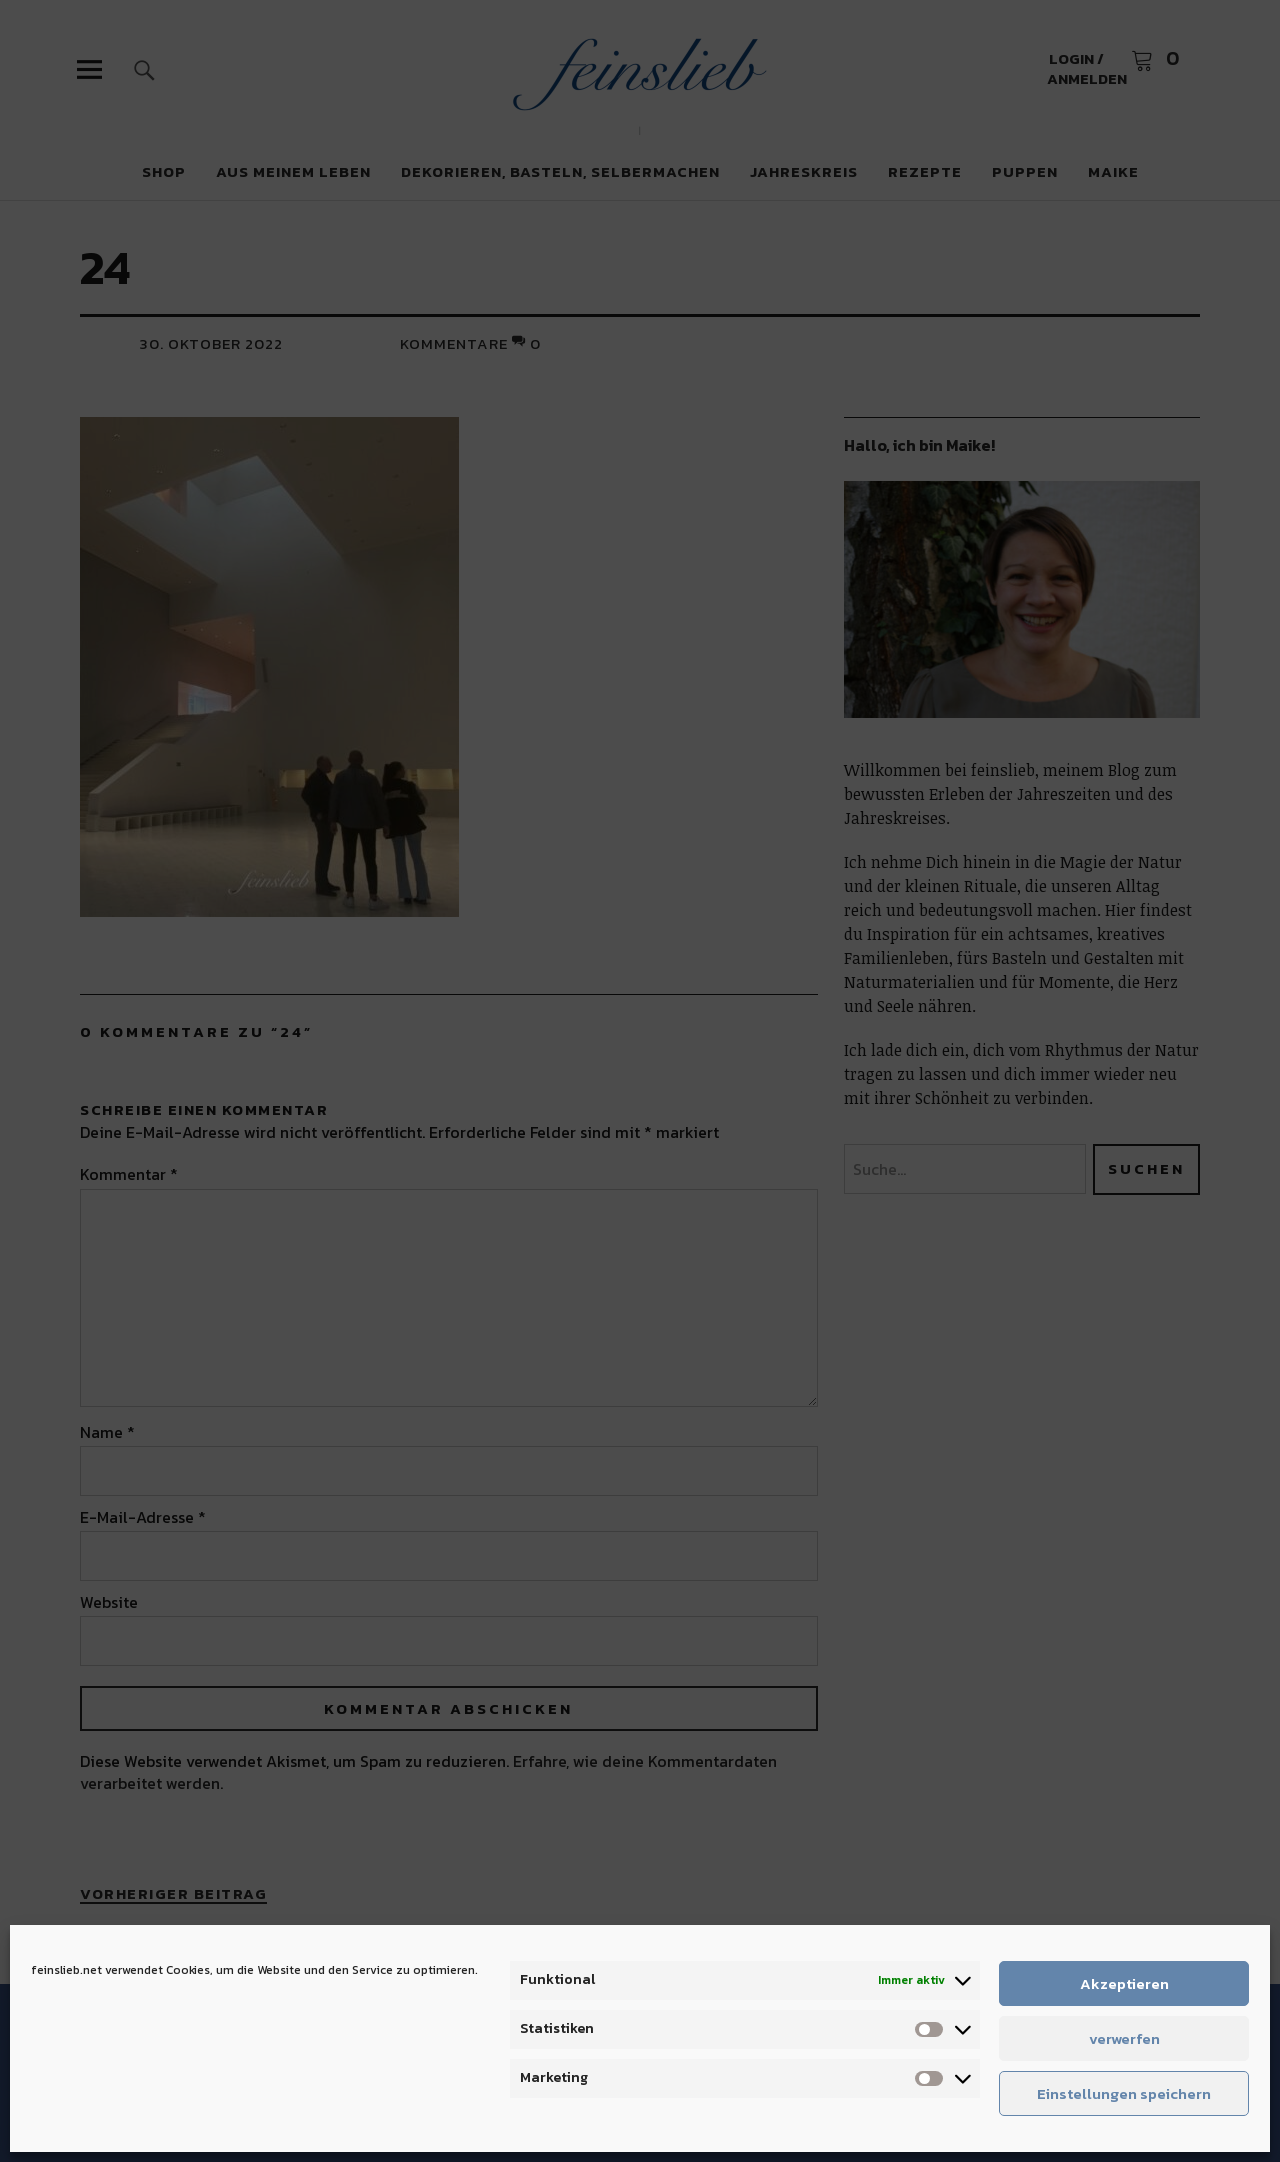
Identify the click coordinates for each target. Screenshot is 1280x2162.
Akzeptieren (1124, 1983)
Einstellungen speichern (1124, 2093)
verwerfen (1124, 2038)
